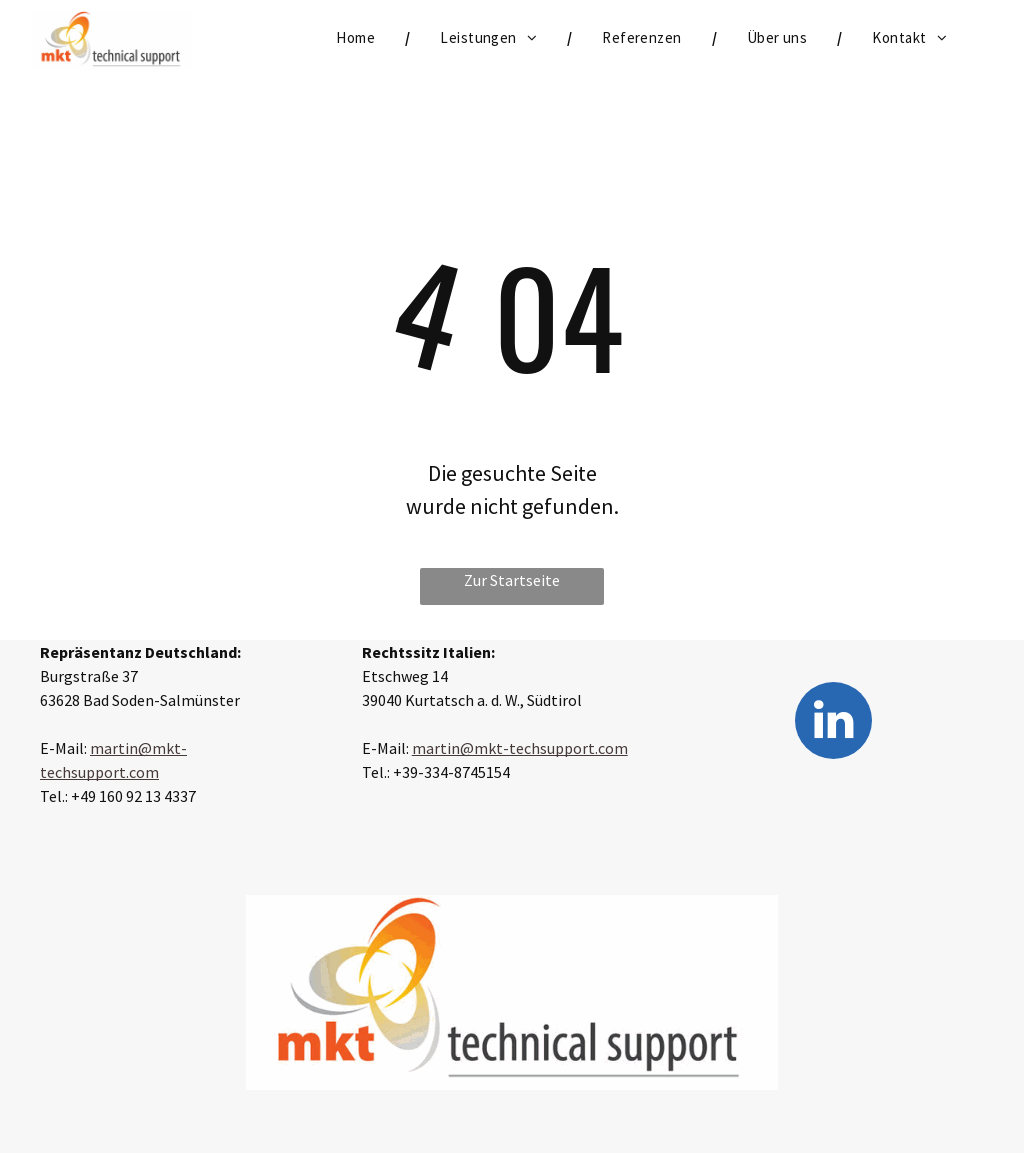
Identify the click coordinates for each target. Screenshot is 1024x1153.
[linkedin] (833, 723)
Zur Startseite (512, 580)
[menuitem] (358, 38)
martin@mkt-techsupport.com (520, 748)
